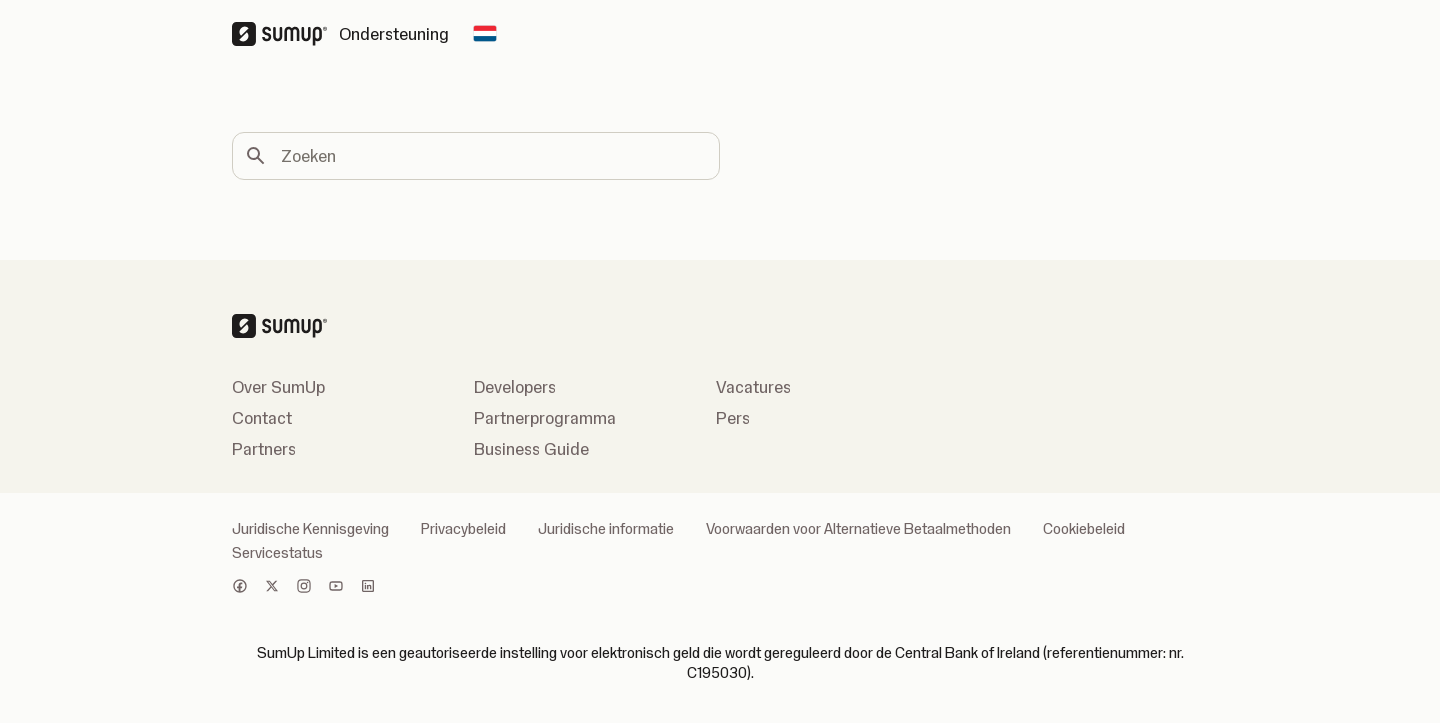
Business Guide (531, 449)
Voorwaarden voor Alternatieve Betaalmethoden (858, 529)
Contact (262, 418)
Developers (515, 387)
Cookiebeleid (1084, 529)
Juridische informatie (606, 529)
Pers (733, 418)
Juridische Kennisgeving (310, 529)
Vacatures (753, 387)
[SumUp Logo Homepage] (285, 34)
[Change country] (485, 34)
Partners (264, 449)
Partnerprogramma (545, 418)
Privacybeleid (463, 529)
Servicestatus (277, 553)
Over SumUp (278, 387)
